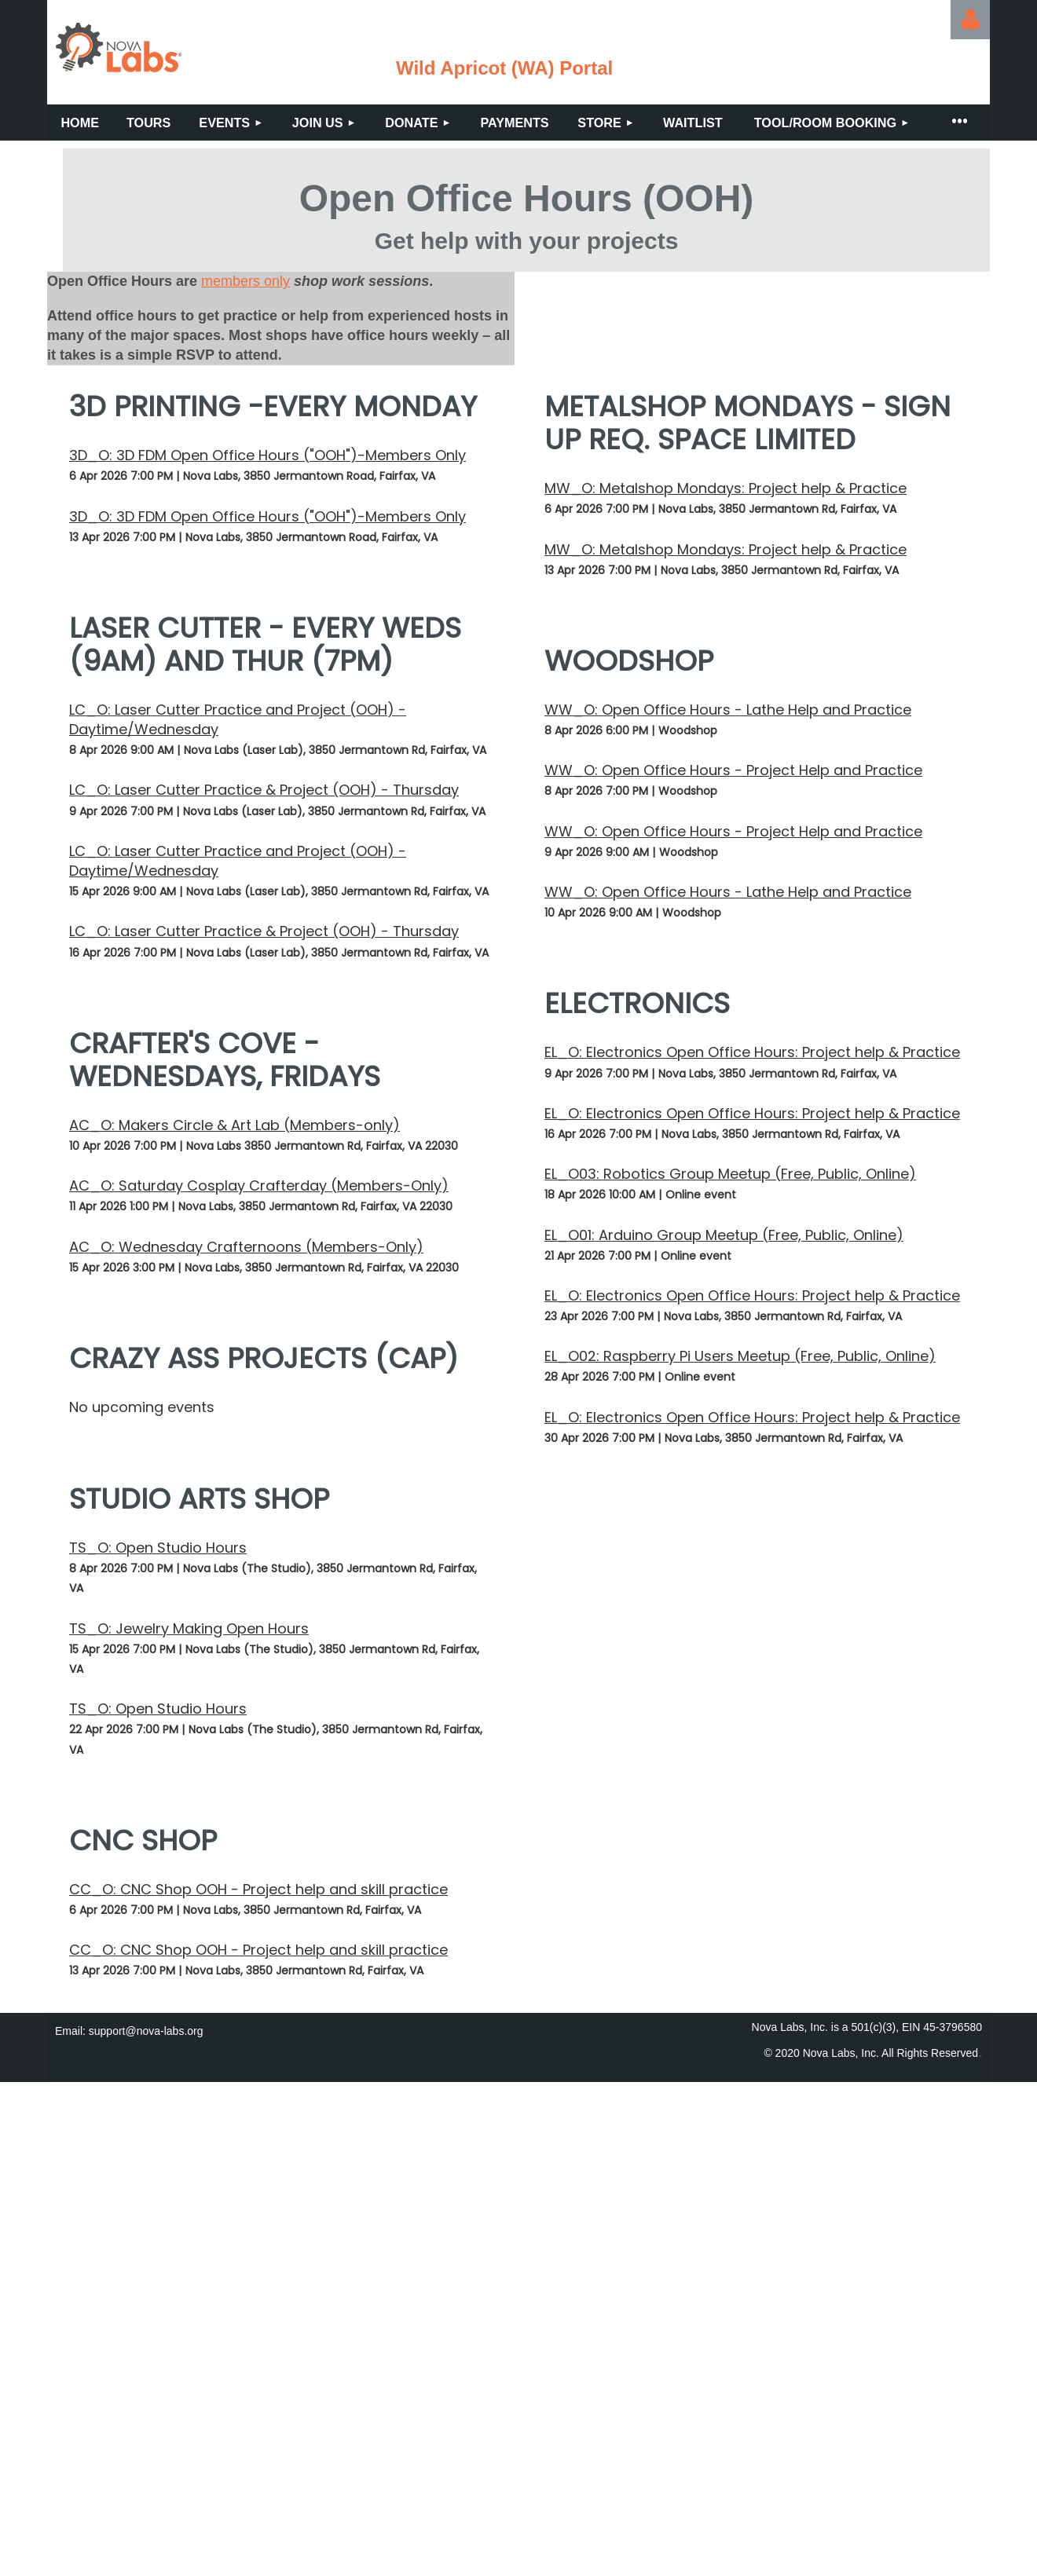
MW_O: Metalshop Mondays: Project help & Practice (725, 488)
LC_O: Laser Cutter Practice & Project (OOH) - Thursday (264, 790)
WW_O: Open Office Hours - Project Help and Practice (733, 770)
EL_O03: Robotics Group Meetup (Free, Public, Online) (730, 1174)
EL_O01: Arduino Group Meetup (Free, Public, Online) (723, 1235)
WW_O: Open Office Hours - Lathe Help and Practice (727, 709)
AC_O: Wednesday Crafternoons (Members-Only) (246, 1247)
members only (245, 281)
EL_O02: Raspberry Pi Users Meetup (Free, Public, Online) (740, 1356)
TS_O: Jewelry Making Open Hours (189, 1628)
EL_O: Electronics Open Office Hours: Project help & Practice (752, 1052)
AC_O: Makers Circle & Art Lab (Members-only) (234, 1125)
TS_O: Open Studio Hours (158, 1547)
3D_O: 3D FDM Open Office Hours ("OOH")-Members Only (267, 455)
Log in (970, 19)
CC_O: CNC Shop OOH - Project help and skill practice (258, 1889)
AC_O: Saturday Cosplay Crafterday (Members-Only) (259, 1185)
